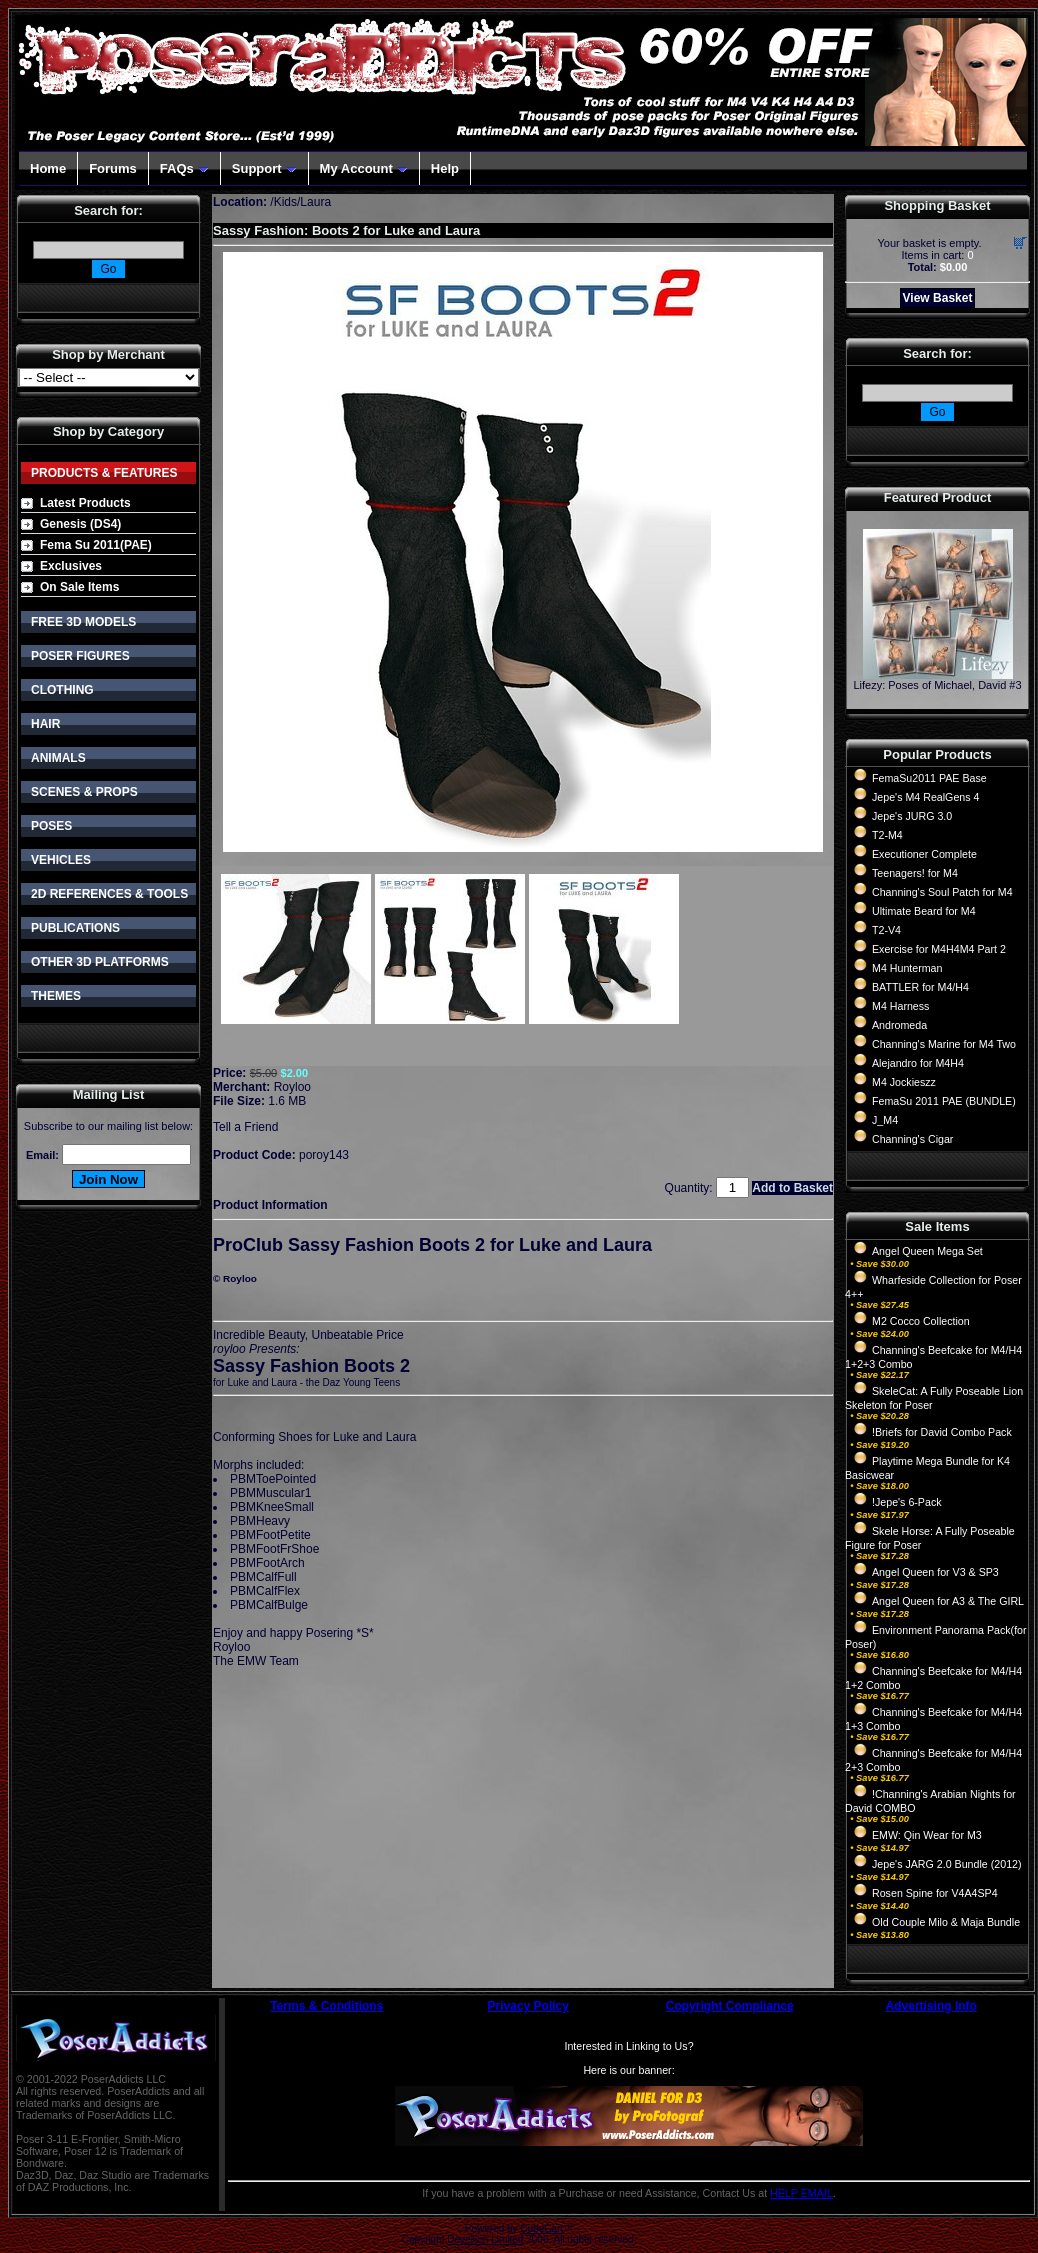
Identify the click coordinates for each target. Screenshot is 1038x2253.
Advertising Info (931, 2006)
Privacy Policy (528, 2006)
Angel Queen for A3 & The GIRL (948, 1601)
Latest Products (85, 503)
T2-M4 (887, 835)
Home (48, 168)
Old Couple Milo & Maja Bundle (946, 1922)
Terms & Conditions (326, 2006)
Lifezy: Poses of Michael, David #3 (937, 685)
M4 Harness (900, 1006)
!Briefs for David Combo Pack (942, 1432)
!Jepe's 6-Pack (907, 1502)
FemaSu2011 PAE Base (929, 778)
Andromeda (899, 1025)
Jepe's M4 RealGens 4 (925, 797)
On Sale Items (79, 587)
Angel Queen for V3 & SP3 (935, 1572)
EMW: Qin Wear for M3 (927, 1835)
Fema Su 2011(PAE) (96, 545)
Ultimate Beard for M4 (924, 911)
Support (264, 168)
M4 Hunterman (907, 968)
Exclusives (71, 566)
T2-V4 (886, 930)
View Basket (938, 298)
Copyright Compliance (730, 2006)
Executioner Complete (924, 854)
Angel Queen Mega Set (927, 1251)
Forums (113, 168)
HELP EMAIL (801, 2193)
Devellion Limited (485, 2239)
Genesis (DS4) (80, 524)
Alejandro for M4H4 (918, 1063)
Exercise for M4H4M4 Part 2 (939, 949)
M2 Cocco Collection (921, 1321)
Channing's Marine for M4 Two (944, 1044)
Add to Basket (792, 1188)
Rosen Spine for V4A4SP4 (935, 1893)
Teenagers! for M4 (915, 873)
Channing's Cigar (912, 1139)
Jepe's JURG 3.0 (912, 816)
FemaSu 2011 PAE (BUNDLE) (944, 1101)
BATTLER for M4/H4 (920, 987)
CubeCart (541, 2228)
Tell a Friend (245, 1127)
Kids (285, 202)
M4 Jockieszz (904, 1082)
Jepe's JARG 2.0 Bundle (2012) (947, 1864)
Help (445, 168)
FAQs (184, 168)
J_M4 (885, 1120)
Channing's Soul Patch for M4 (942, 892)
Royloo (292, 1087)
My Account (364, 168)
